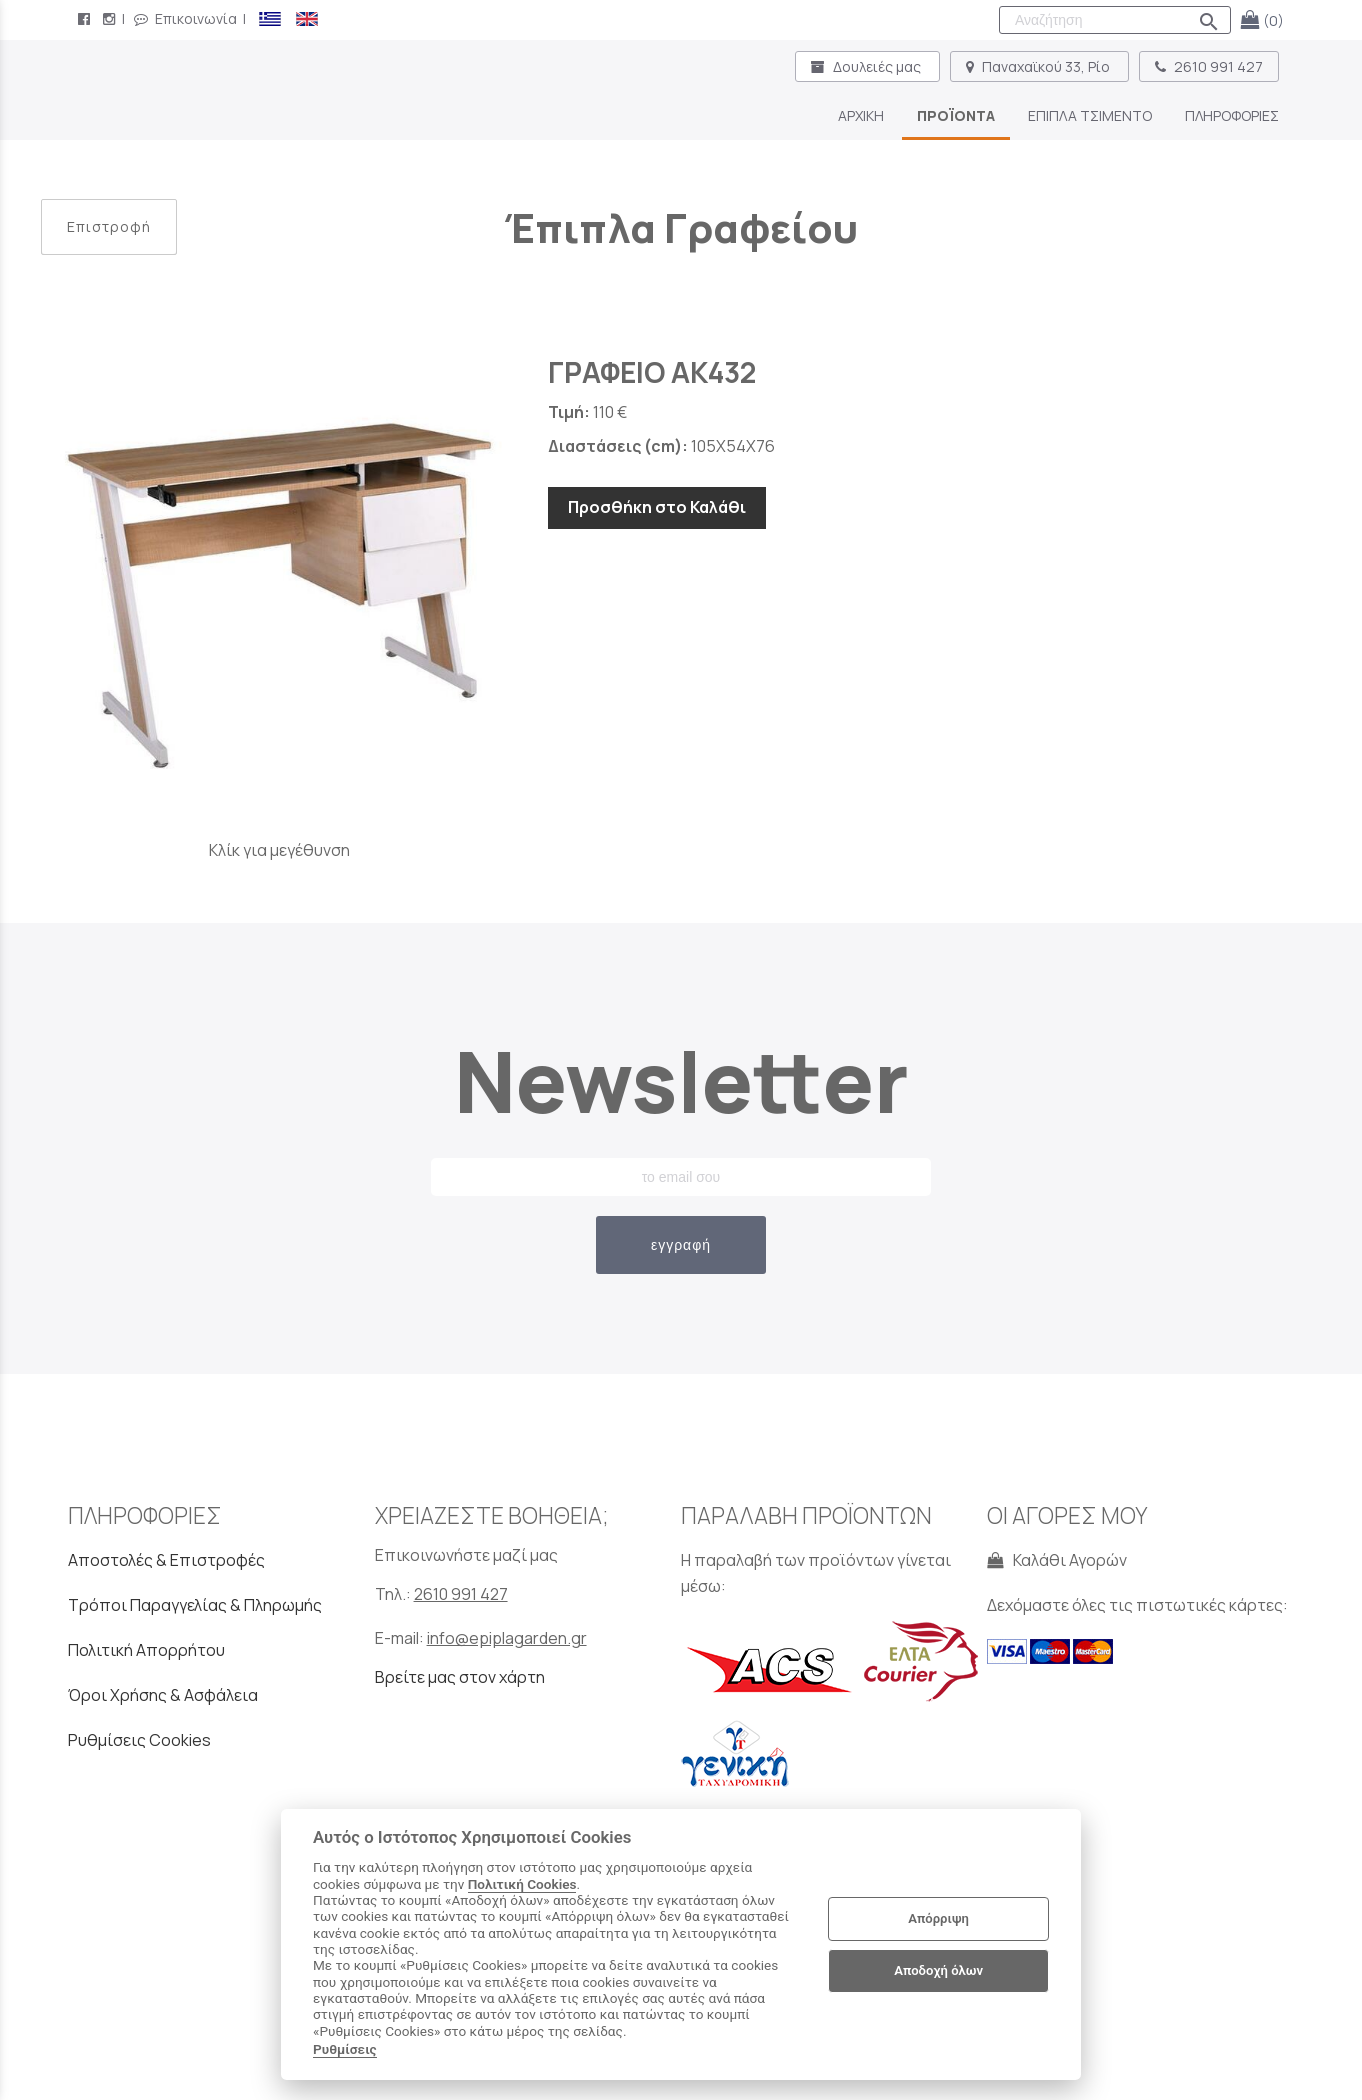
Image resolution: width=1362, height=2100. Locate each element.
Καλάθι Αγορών (1057, 1560)
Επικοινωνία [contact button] (185, 18)
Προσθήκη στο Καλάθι (657, 507)
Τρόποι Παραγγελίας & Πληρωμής (195, 1605)
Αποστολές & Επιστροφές (166, 1560)
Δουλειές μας (867, 66)
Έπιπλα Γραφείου (681, 227)
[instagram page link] (111, 18)
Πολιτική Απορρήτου (146, 1650)
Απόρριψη (938, 1918)
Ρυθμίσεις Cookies (139, 1740)
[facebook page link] (86, 18)
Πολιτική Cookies (522, 1884)
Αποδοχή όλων (938, 1970)
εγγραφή (681, 1245)
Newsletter (681, 1080)
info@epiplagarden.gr (507, 1638)
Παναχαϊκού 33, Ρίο (1039, 66)
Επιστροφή (109, 226)
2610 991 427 (1209, 66)
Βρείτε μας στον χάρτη (460, 1677)
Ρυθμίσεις (345, 2049)
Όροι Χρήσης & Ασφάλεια (163, 1695)
